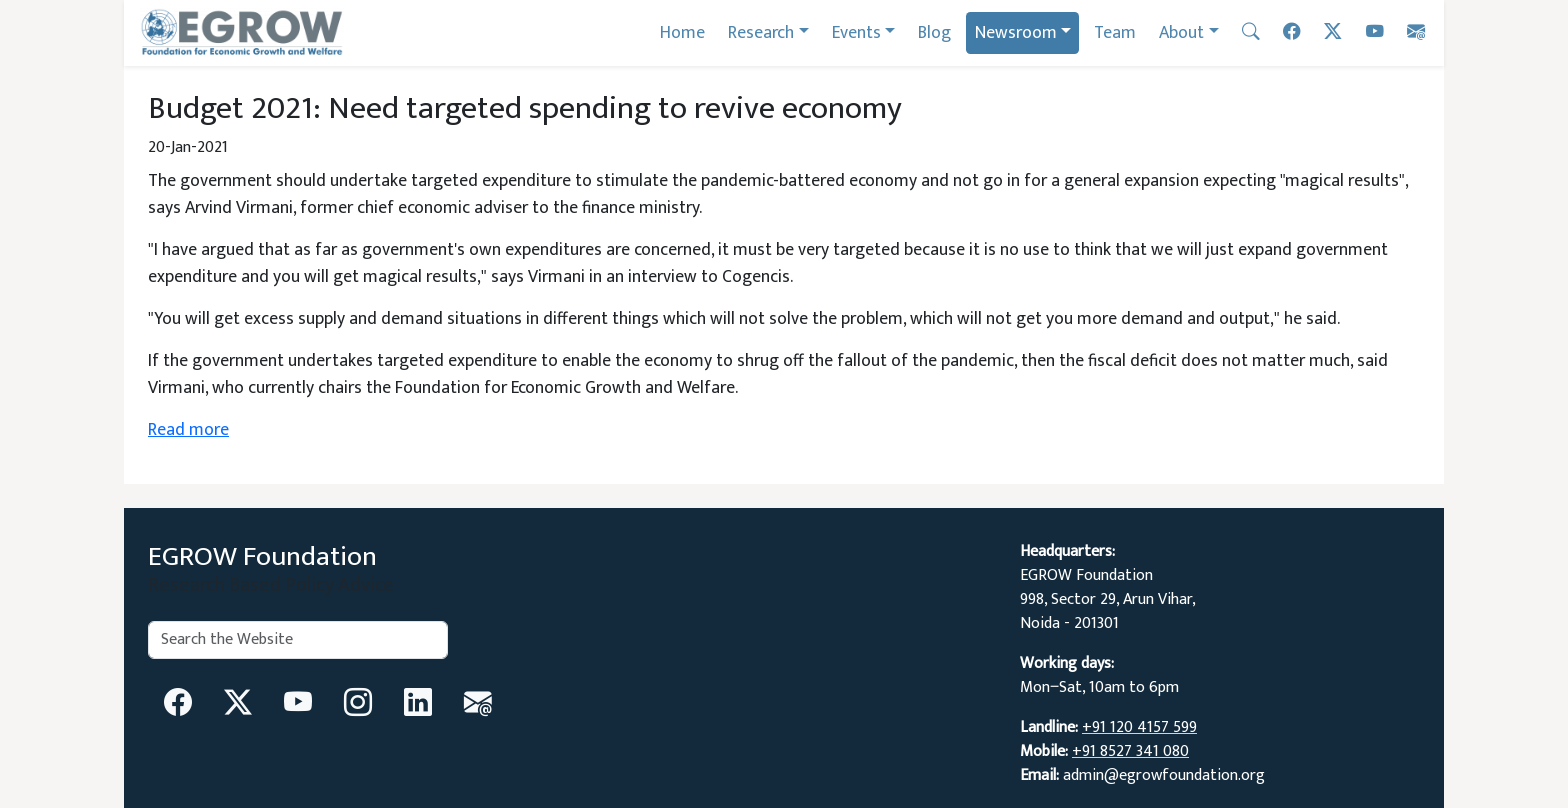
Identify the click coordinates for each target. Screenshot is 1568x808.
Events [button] (856, 32)
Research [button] (761, 32)
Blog (934, 32)
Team (1115, 32)
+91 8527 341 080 (1130, 751)
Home (682, 32)
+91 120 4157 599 (1139, 727)
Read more (188, 429)
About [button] (1181, 32)
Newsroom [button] (1016, 32)
